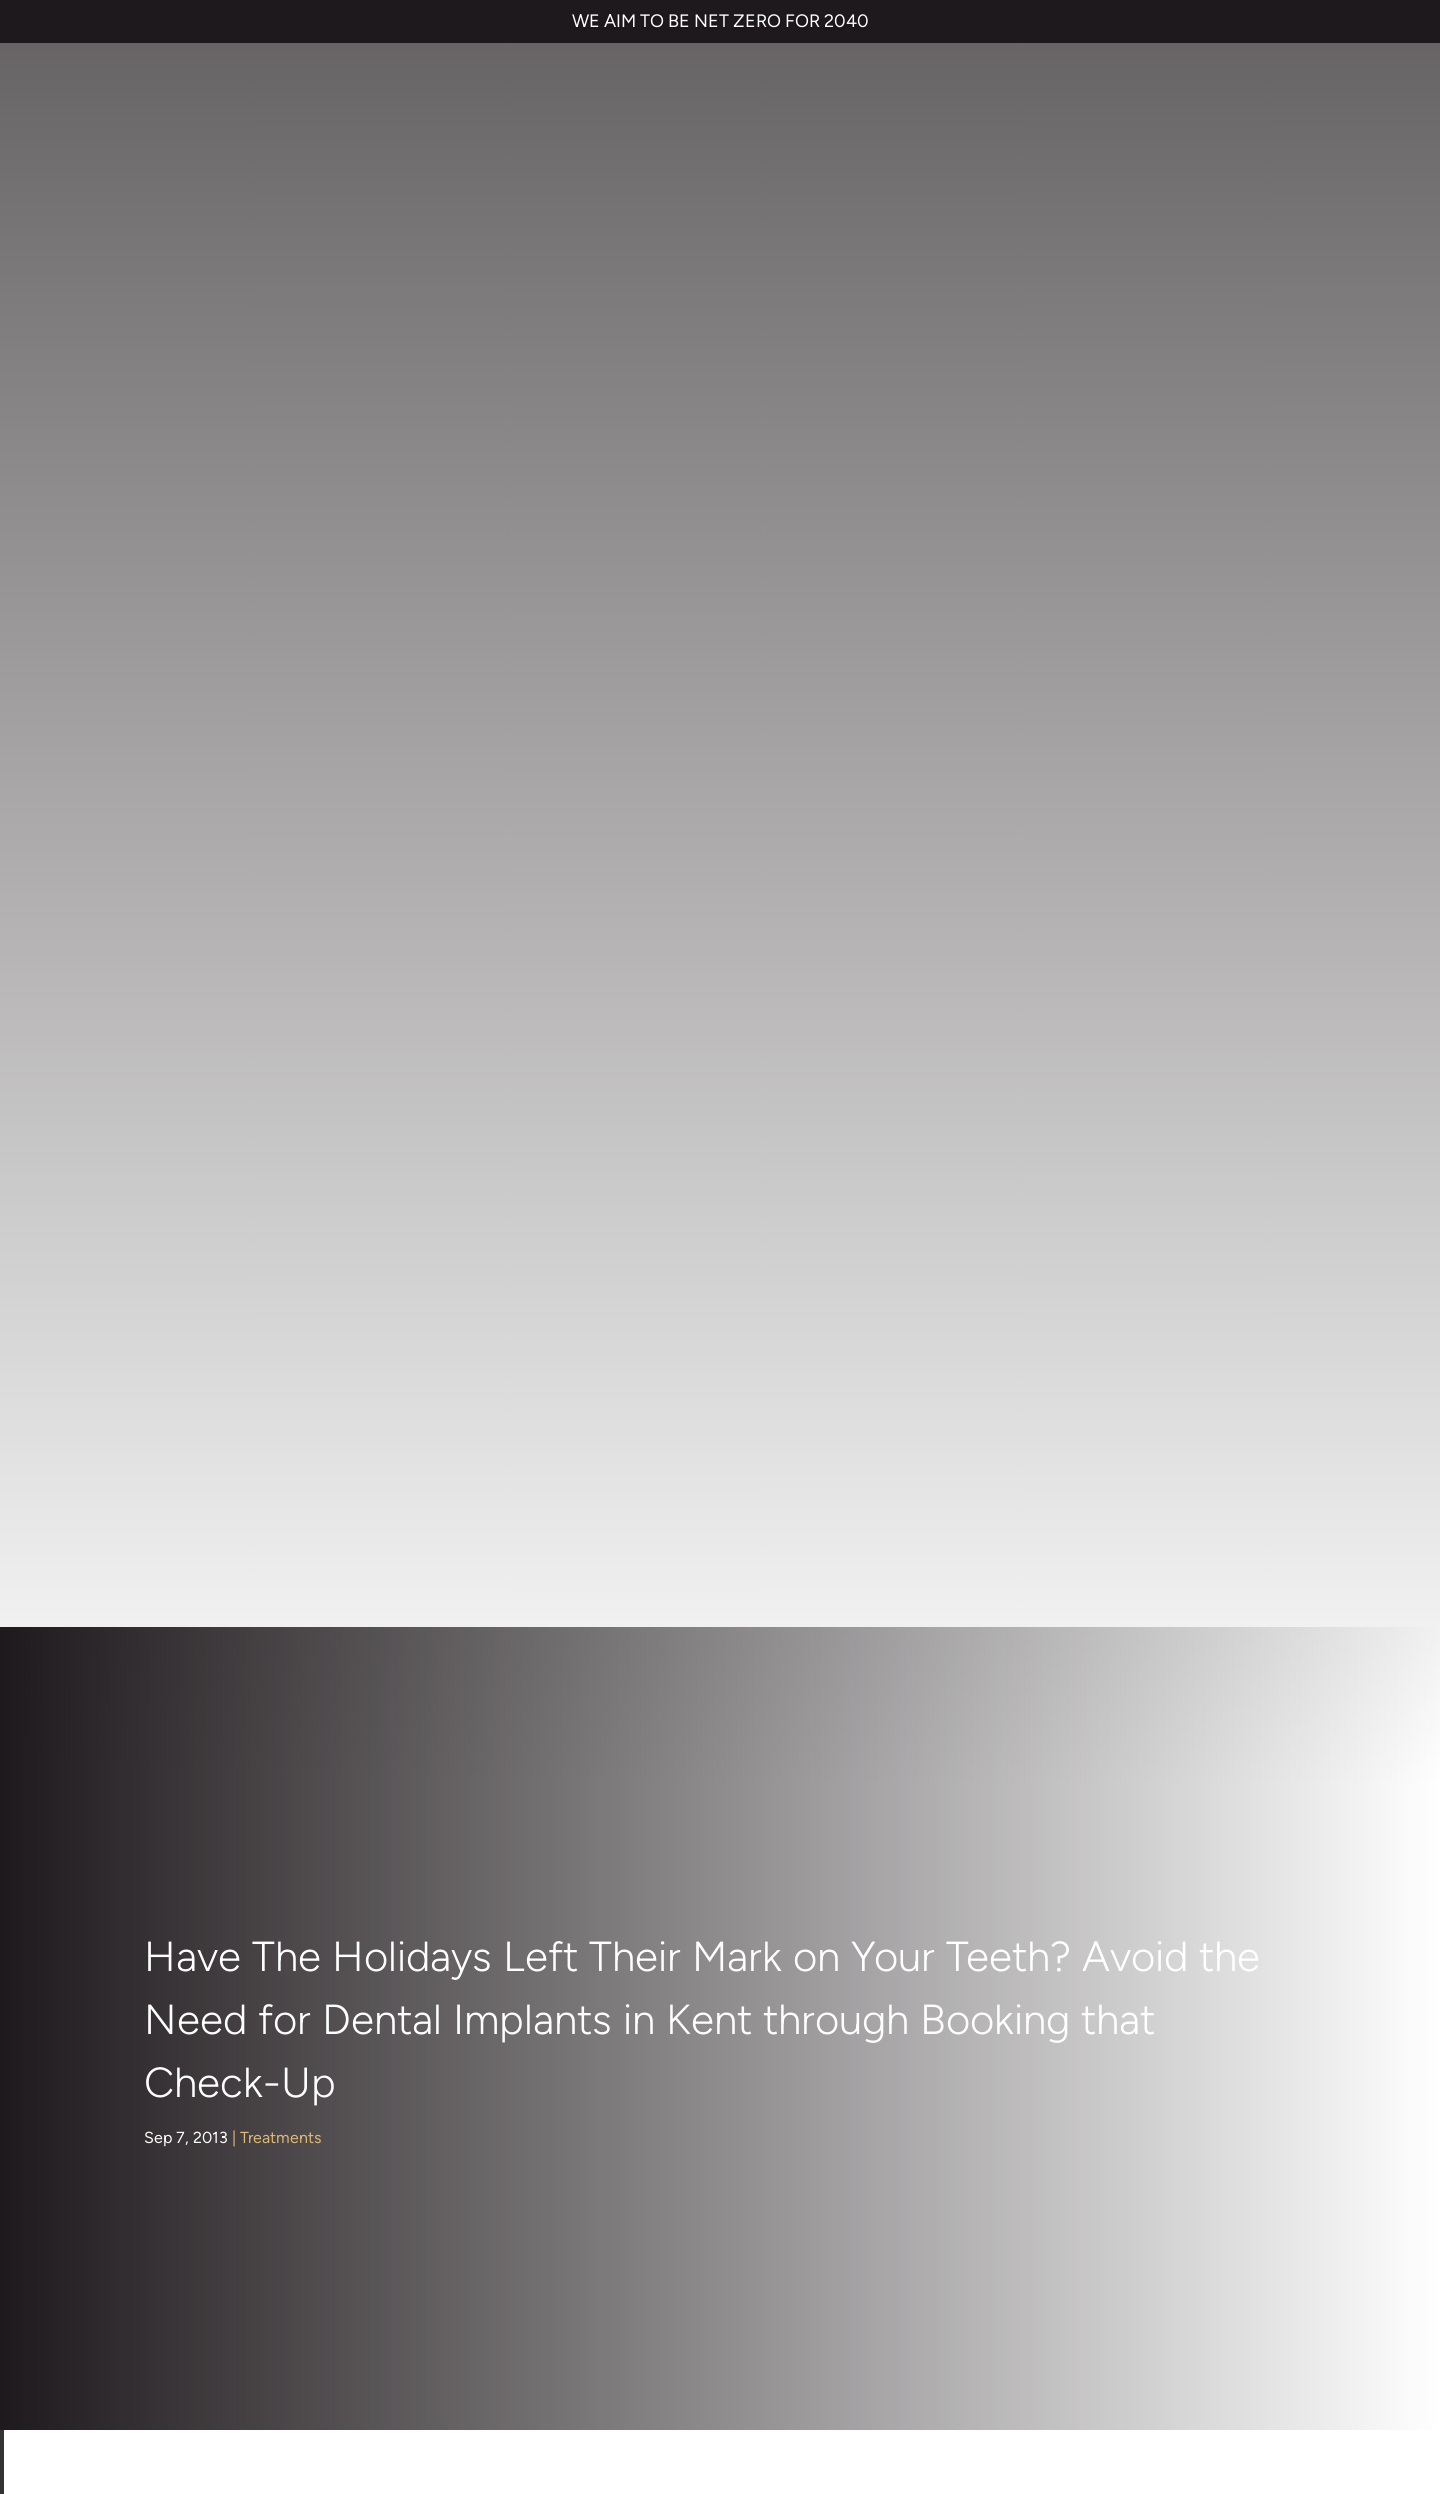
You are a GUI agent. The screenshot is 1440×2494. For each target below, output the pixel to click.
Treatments (280, 514)
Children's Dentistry (230, 989)
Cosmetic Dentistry (229, 1024)
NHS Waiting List (1076, 1880)
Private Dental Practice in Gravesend (178, 2397)
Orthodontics (207, 1270)
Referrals (1147, 1822)
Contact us (1033, 1822)
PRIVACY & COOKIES (289, 2328)
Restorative (200, 1340)
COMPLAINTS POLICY (443, 2328)
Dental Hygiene (215, 1059)
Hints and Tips (210, 1200)
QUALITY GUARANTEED (773, 2328)
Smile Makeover (700, 1982)
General (188, 1164)
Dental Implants (216, 1094)
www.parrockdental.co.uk (541, 1633)
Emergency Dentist (711, 2022)
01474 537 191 (698, 2115)
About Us (193, 953)
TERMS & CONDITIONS (132, 2328)
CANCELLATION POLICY (605, 2328)
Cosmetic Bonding (709, 1942)
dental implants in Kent (1156, 1508)
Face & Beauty (211, 1129)
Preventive (198, 1305)
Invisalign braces (701, 1862)
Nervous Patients (220, 1235)
